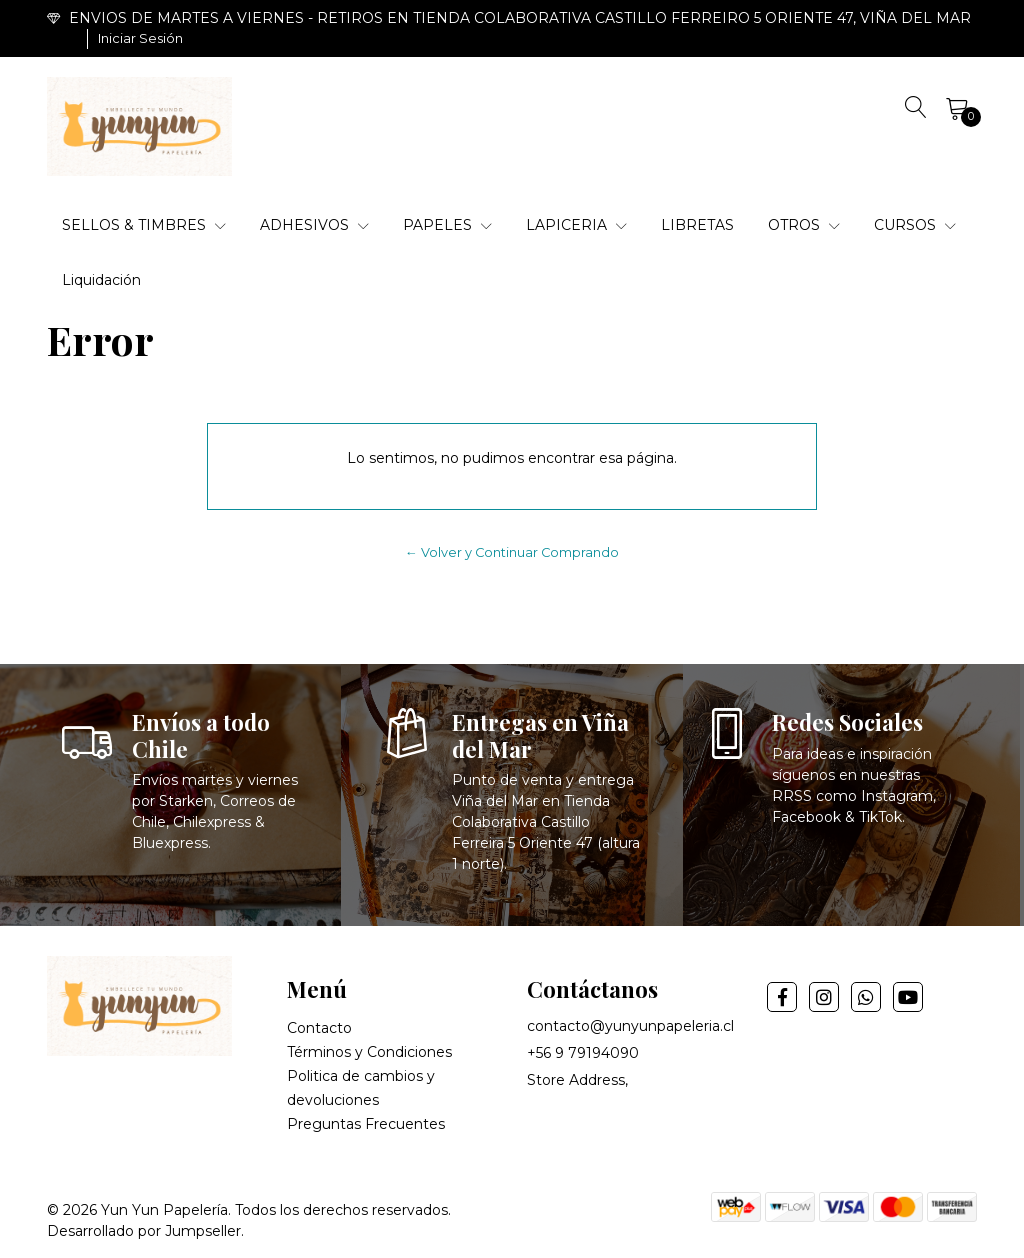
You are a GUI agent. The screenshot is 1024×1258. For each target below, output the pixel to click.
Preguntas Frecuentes (366, 1124)
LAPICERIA (576, 225)
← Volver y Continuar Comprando (512, 552)
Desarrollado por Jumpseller (144, 1231)
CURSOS (915, 225)
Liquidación (101, 280)
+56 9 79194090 (583, 1053)
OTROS (804, 225)
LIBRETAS (697, 225)
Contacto (319, 1028)
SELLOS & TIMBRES (144, 225)
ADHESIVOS (314, 225)
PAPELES (447, 225)
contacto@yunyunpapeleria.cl (630, 1026)
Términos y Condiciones (369, 1052)
